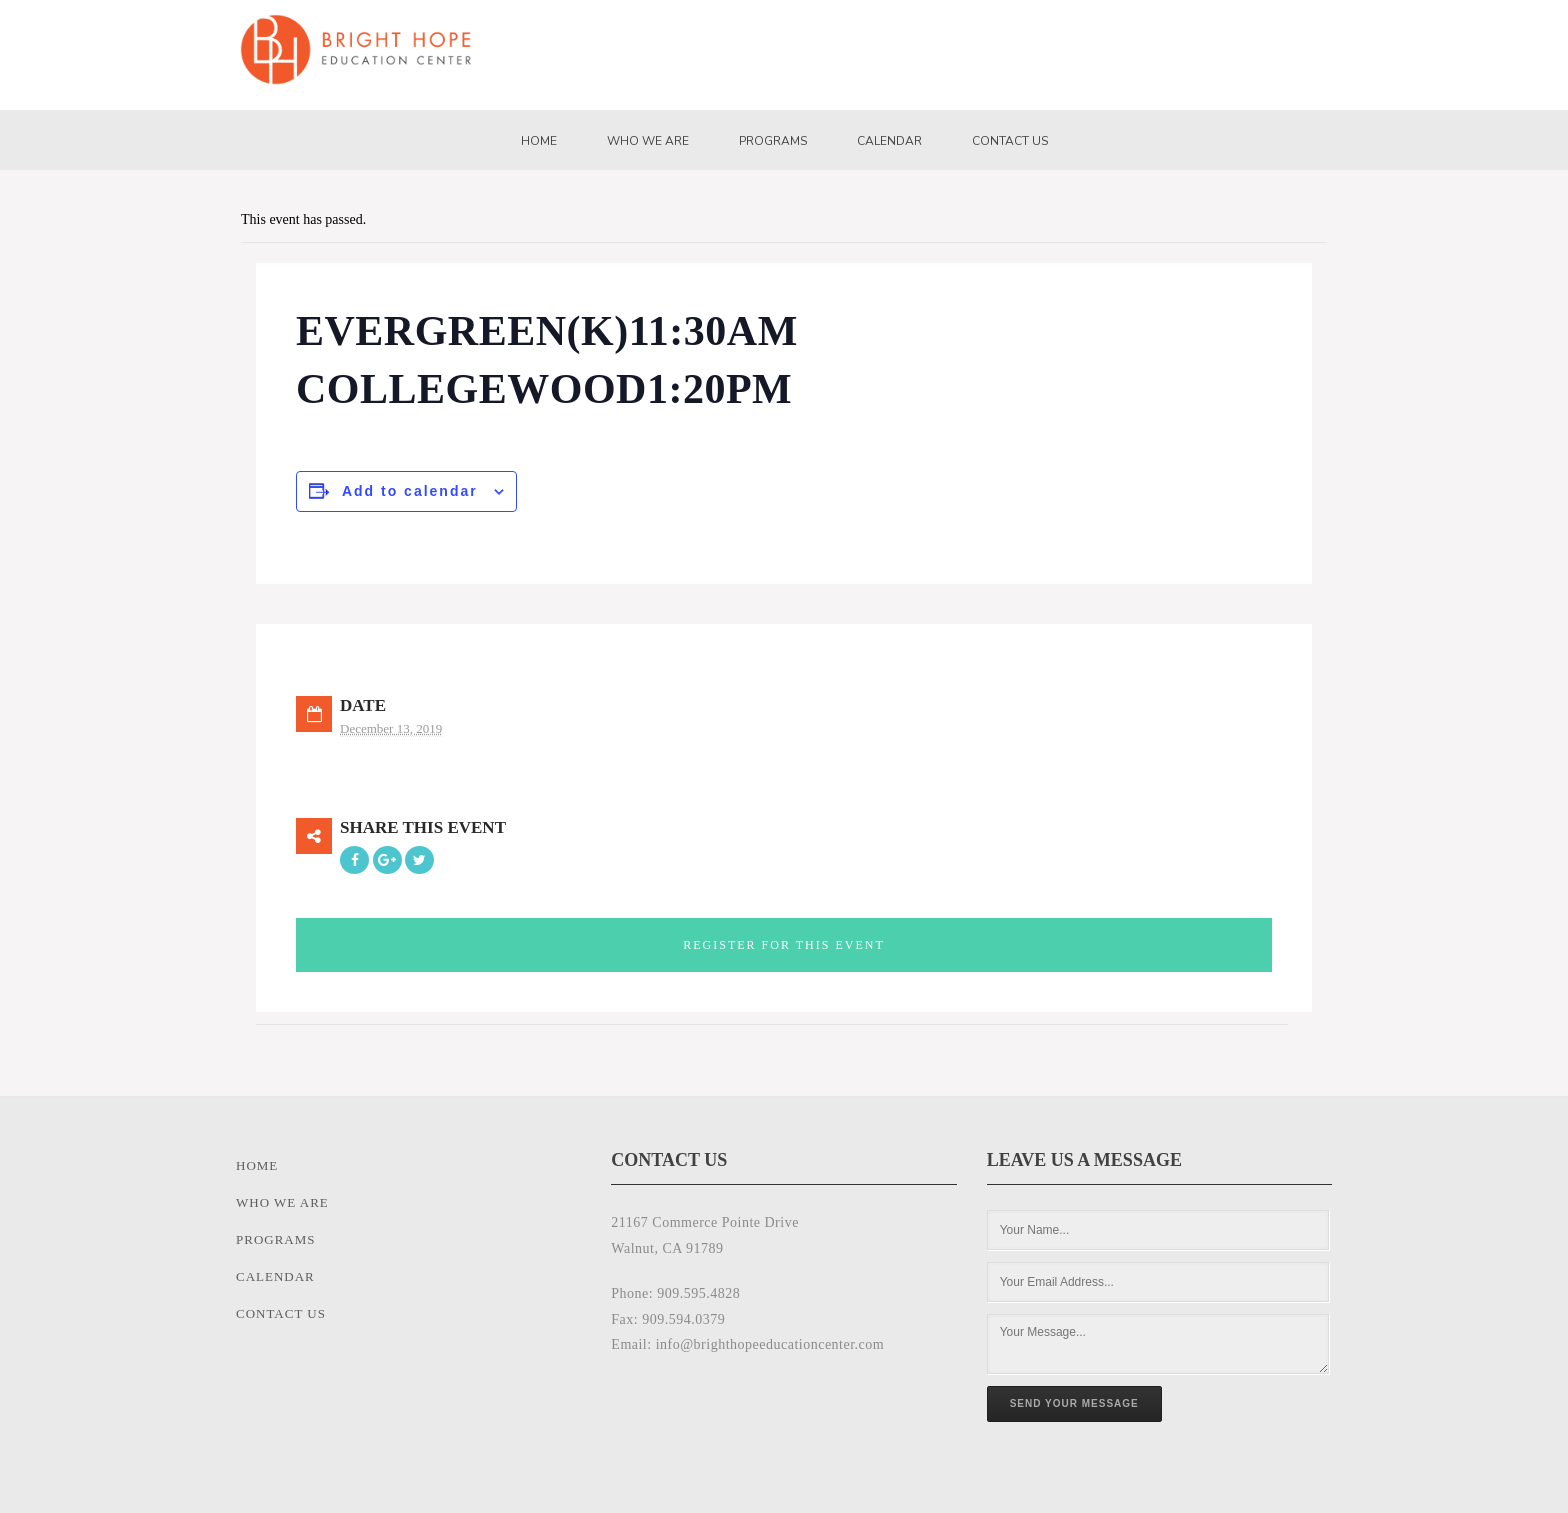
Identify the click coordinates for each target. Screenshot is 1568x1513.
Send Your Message (1074, 1403)
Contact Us (1010, 141)
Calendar (889, 141)
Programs (773, 141)
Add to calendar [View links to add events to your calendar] (410, 491)
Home (539, 141)
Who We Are (648, 141)
